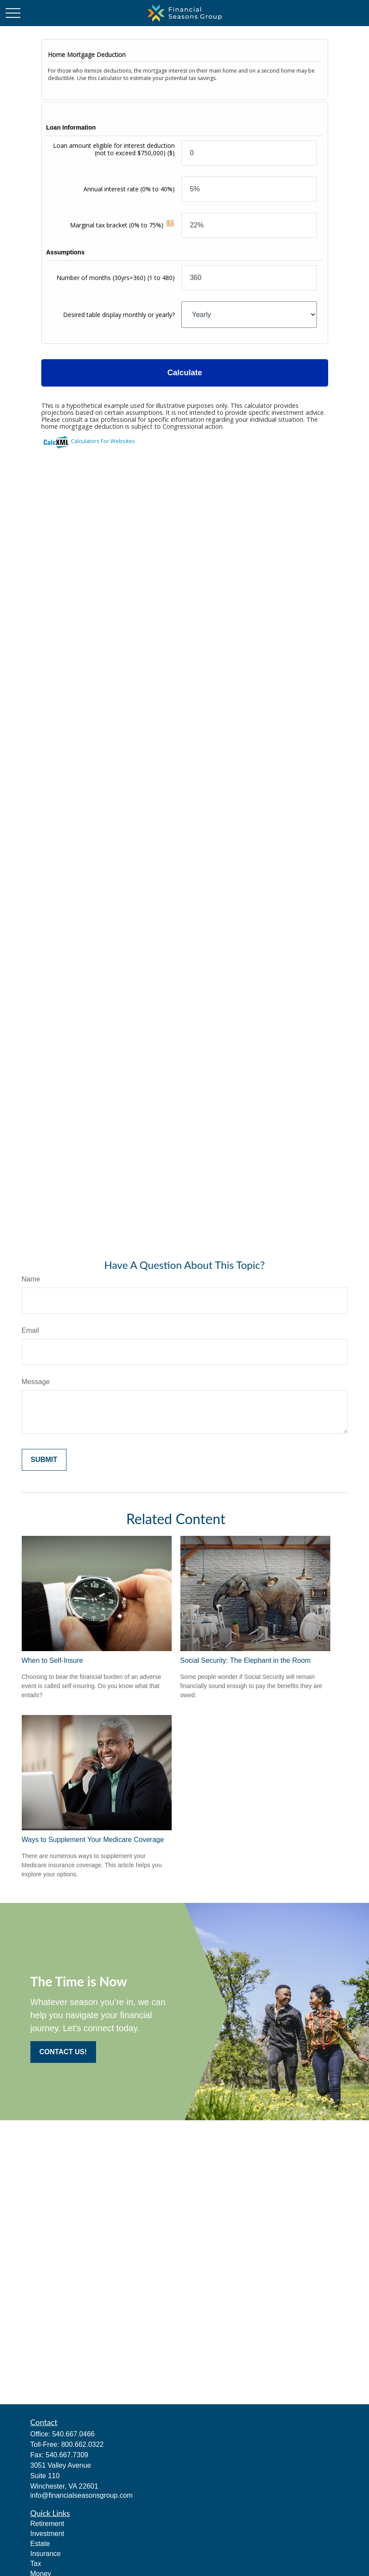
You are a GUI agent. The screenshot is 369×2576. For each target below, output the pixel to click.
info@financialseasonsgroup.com (81, 2495)
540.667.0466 (73, 2434)
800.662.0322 (82, 2444)
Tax (35, 2563)
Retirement (47, 2523)
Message (36, 1381)
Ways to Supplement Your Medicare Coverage (93, 1839)
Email (30, 1330)
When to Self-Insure (52, 1660)
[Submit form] (44, 1460)
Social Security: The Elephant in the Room (245, 1660)
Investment (47, 2533)
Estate (40, 2543)
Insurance (45, 2553)
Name (31, 1279)
